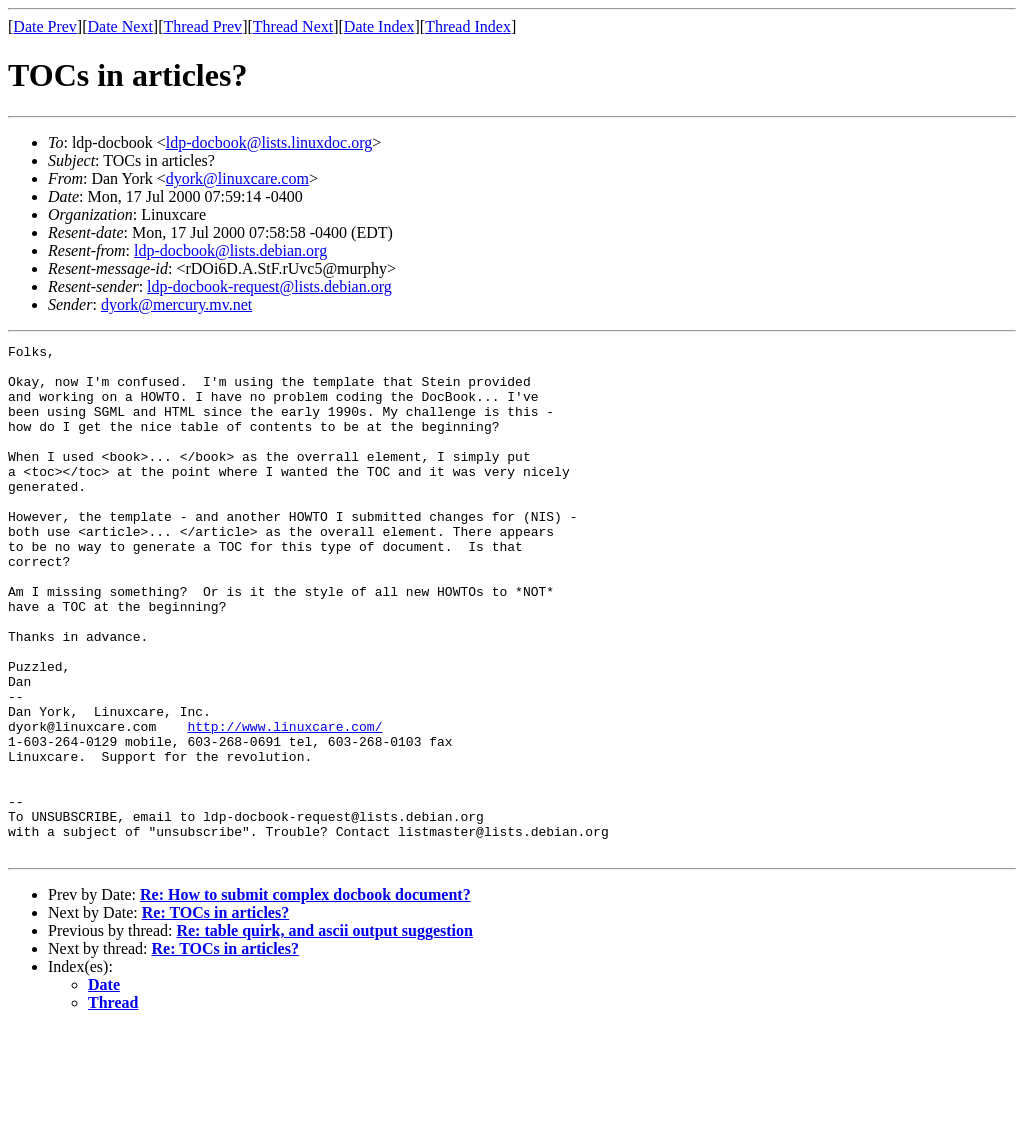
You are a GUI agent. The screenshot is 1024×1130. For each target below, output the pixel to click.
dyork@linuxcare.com (237, 178)
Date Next (120, 26)
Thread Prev (202, 26)
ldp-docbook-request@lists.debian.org (269, 286)
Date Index (379, 26)
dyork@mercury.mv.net (176, 304)
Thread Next (293, 26)
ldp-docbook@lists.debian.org (230, 250)
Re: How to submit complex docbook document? (305, 996)
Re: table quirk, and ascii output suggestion (324, 1032)
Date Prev (45, 26)
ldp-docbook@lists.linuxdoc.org (269, 142)
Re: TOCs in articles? (215, 1014)
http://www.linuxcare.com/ (284, 804)
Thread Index (468, 26)
